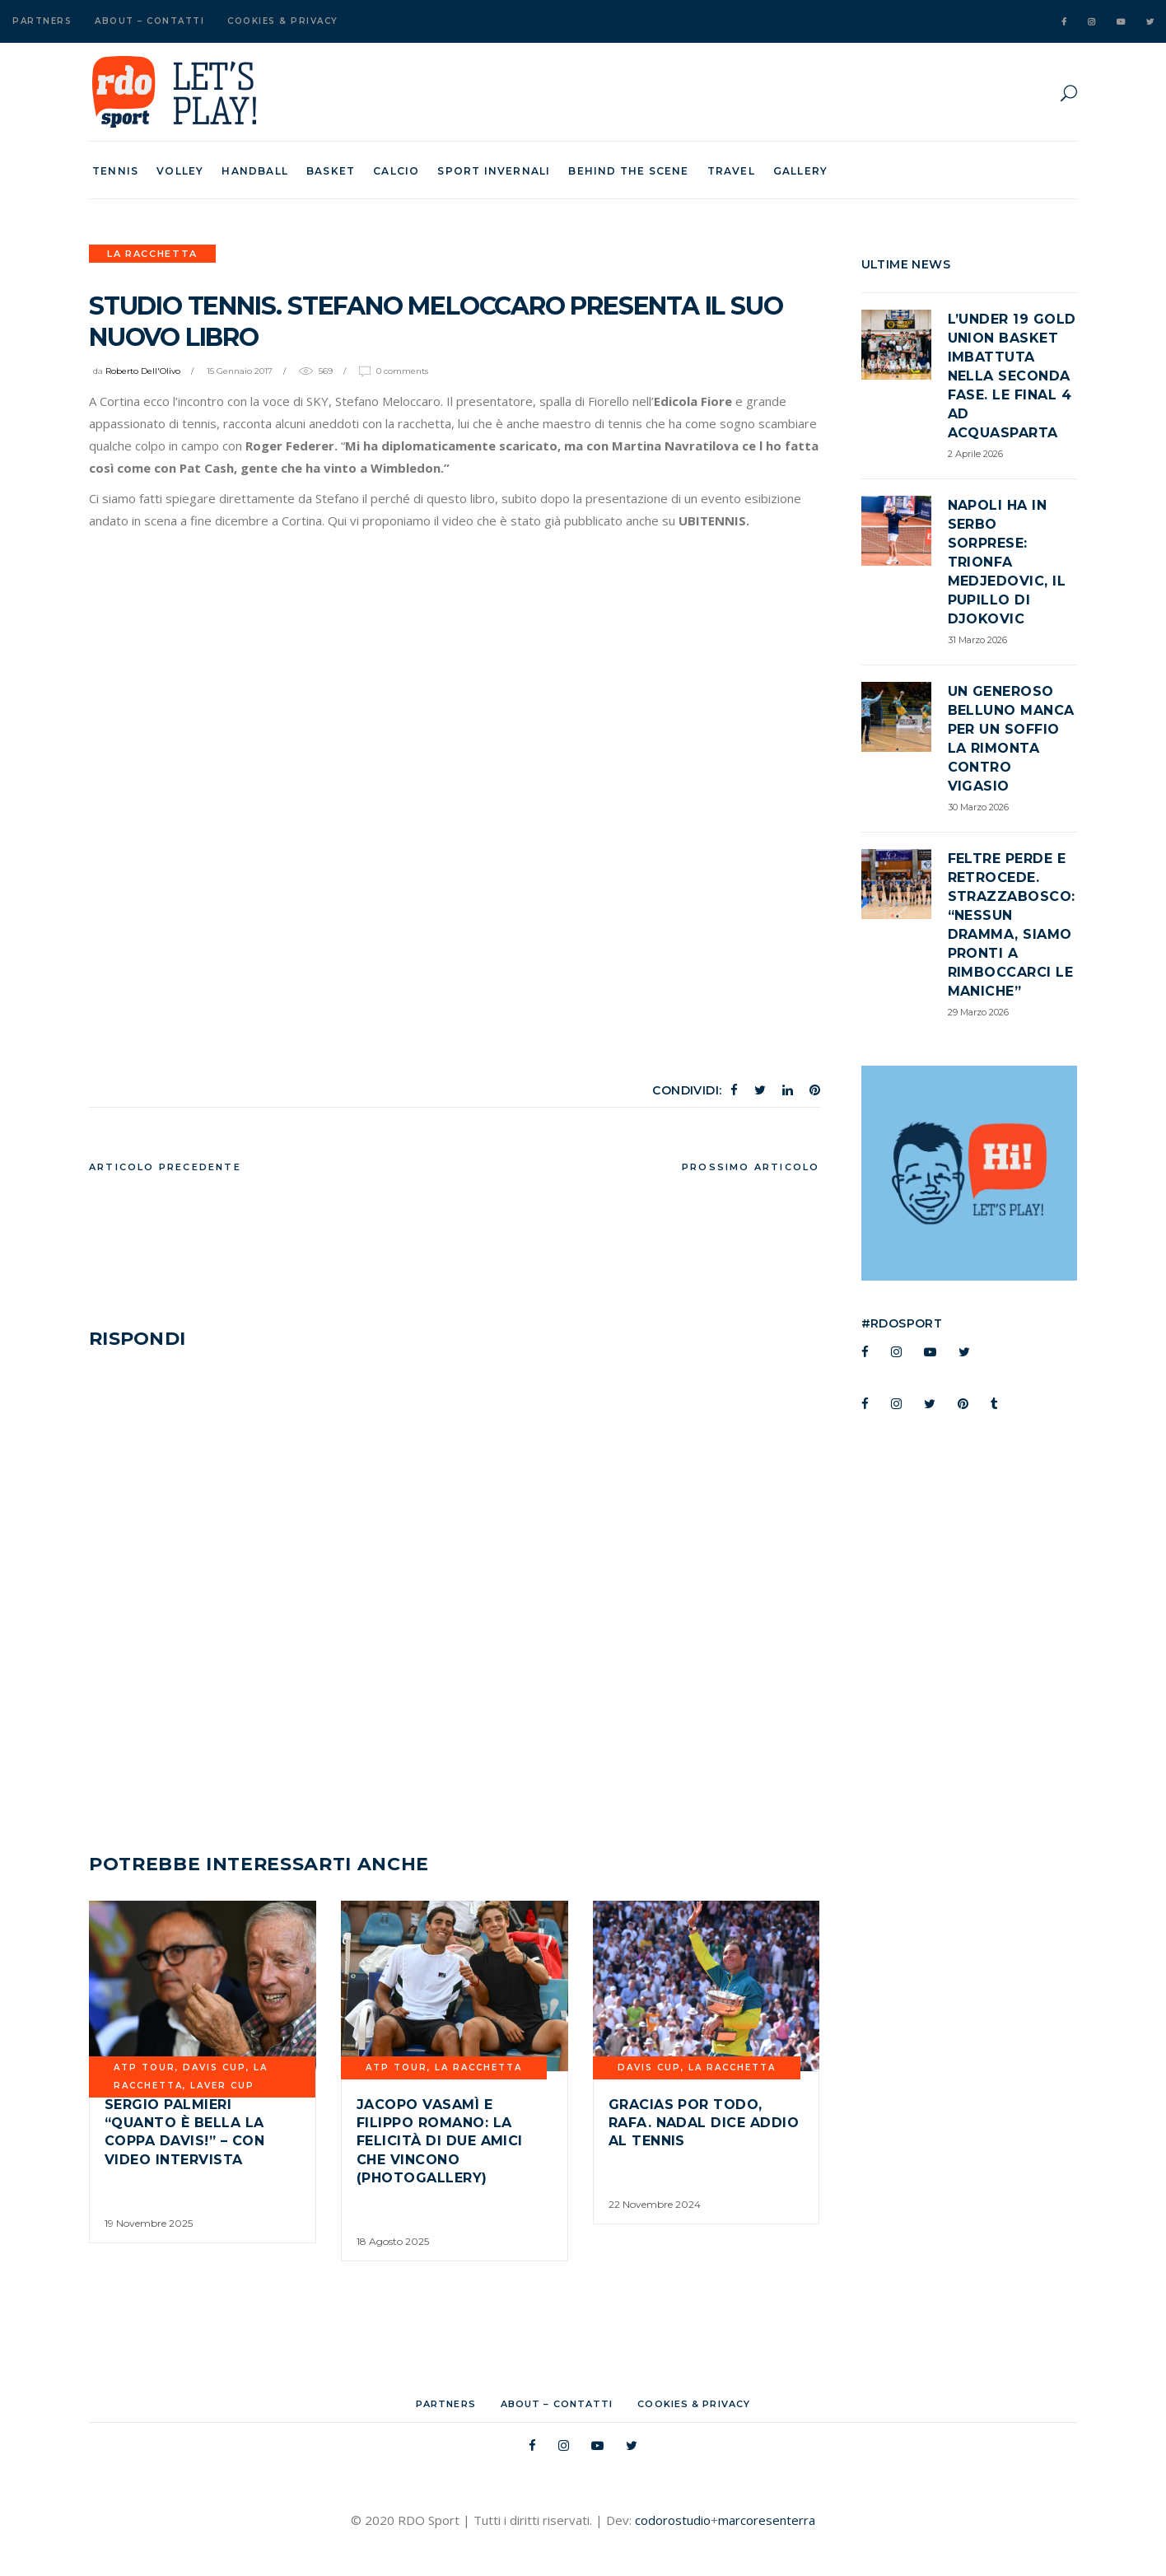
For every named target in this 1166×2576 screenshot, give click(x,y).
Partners (42, 21)
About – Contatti (149, 21)
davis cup (214, 2067)
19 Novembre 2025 (149, 2223)
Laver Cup (222, 2085)
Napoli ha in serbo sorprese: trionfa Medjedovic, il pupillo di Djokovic (1007, 562)
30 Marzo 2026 (978, 807)
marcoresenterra (766, 2520)
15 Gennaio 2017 (240, 371)
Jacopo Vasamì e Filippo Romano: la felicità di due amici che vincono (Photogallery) (440, 2141)
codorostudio (673, 2520)
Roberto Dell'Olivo (142, 371)
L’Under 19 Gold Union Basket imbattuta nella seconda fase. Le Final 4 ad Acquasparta (1012, 376)
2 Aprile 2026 (975, 454)
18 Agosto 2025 (393, 2241)
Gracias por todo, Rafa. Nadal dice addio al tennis (704, 2123)
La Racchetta (152, 253)
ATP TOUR (144, 2067)
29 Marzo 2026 (978, 1012)
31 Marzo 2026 (977, 640)
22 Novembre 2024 (655, 2204)
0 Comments (402, 371)
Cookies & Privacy (282, 21)
